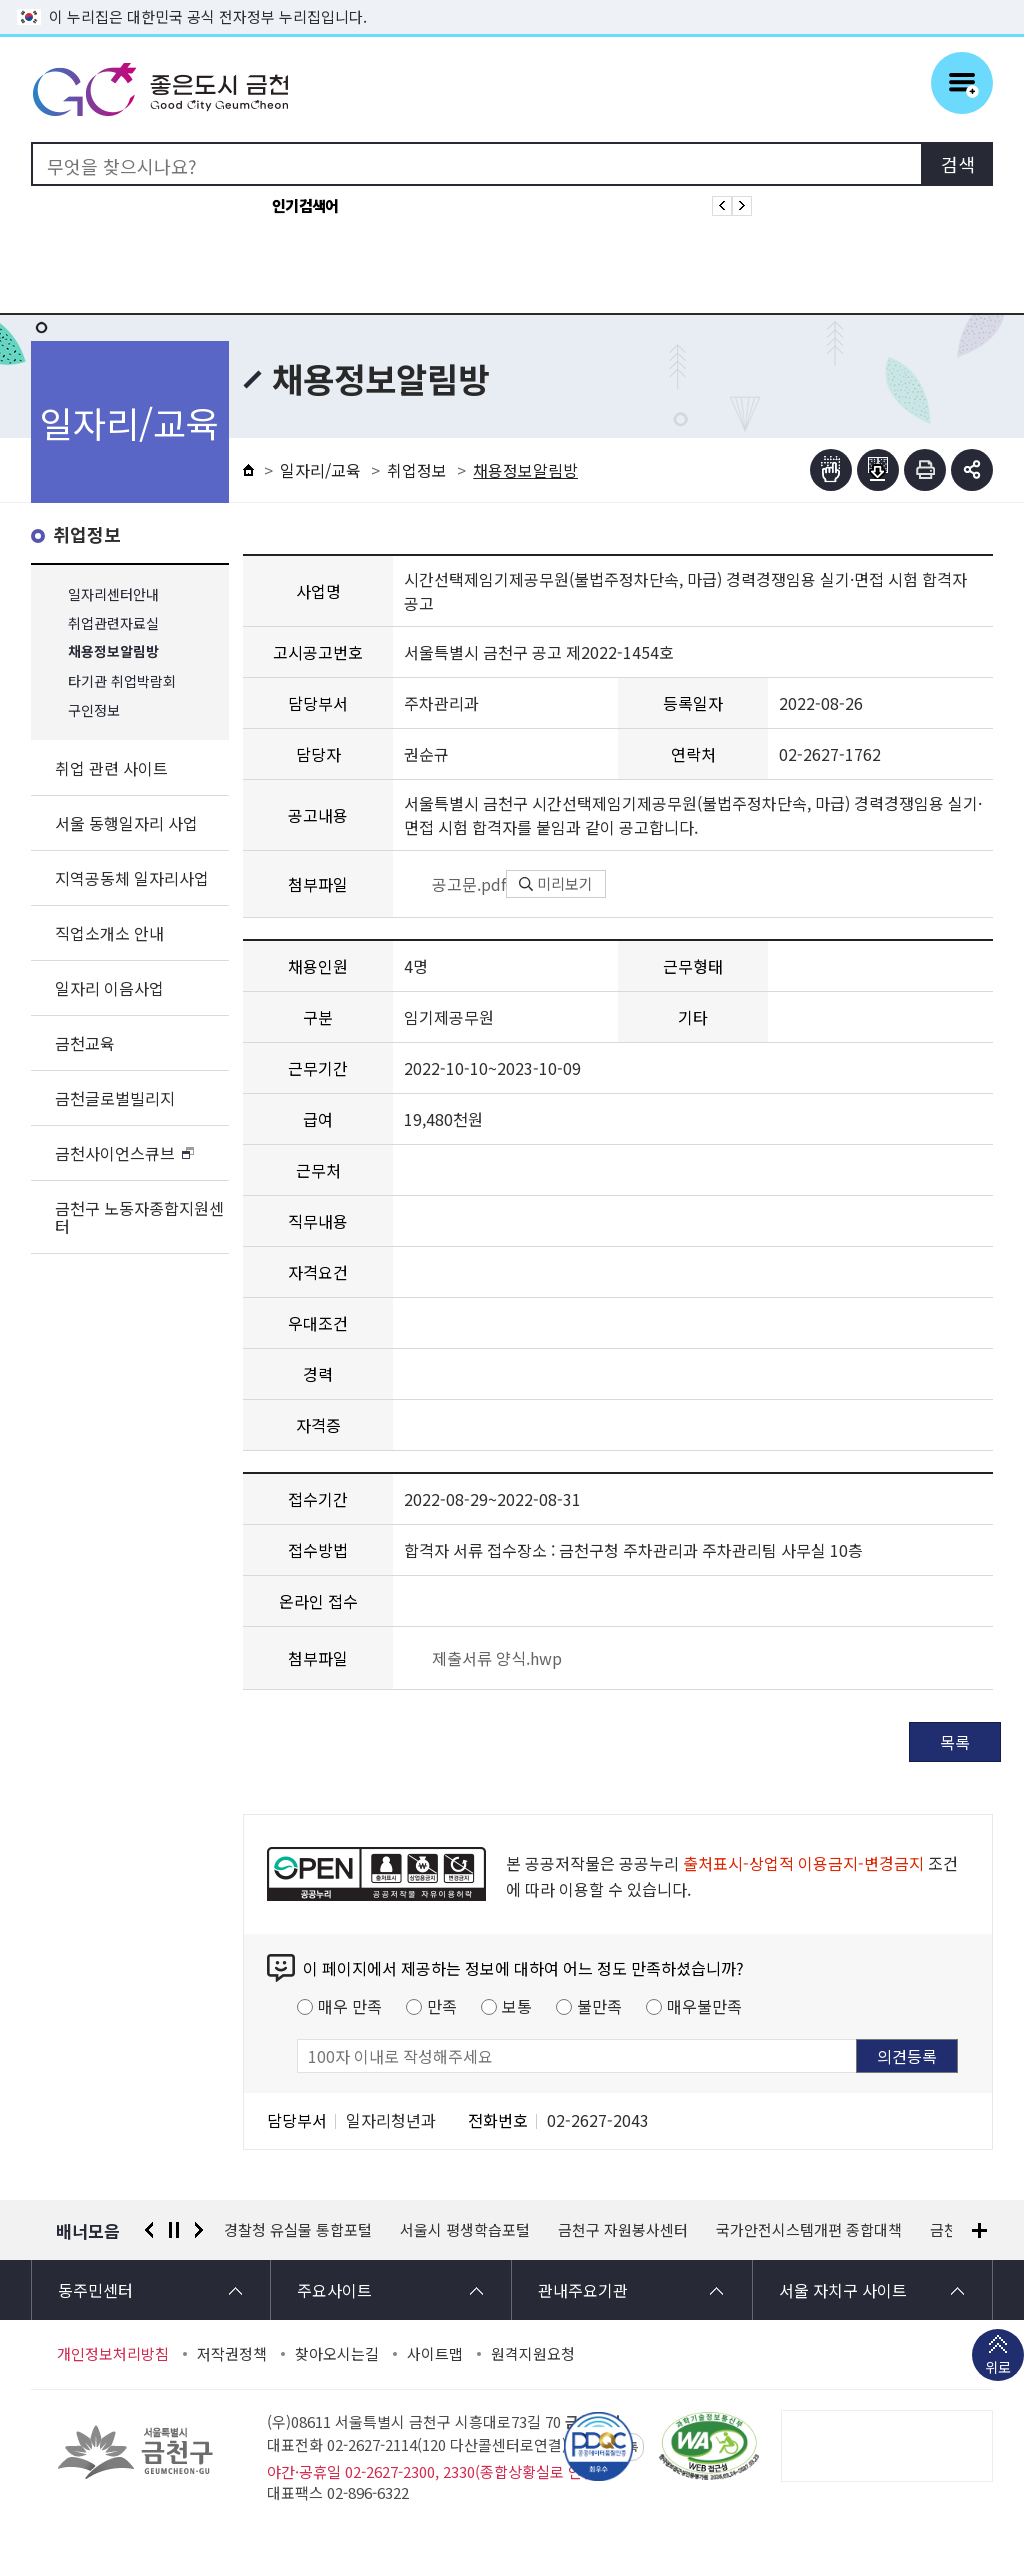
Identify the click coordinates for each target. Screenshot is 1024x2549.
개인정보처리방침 (113, 2354)
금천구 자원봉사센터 (623, 2230)
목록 (955, 1742)
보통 (517, 2006)
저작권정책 (232, 2354)
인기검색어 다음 (742, 206)
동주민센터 (95, 2290)
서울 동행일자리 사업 (126, 823)
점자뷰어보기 (831, 470)
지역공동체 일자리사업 (132, 878)
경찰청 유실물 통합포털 (298, 2230)
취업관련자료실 (113, 623)
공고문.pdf (455, 884)
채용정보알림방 (113, 652)
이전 (149, 2230)
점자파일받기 (878, 470)
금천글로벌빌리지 (115, 1098)
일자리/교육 (320, 470)
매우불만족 (704, 2006)
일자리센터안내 (113, 594)
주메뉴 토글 (962, 83)
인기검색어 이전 (722, 206)
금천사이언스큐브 (115, 1153)
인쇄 (925, 470)
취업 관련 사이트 (111, 768)
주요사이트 (334, 2290)
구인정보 (94, 710)
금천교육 (85, 1043)
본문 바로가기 (512, 0)
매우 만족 (350, 2006)
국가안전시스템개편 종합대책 (809, 2230)
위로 (998, 2369)
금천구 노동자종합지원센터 (139, 1217)
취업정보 (87, 535)
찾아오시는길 (337, 2354)
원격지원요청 (533, 2354)
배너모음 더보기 (979, 2230)
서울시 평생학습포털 (465, 2230)
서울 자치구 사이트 (843, 2290)
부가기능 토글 (972, 470)
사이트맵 (435, 2354)
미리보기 (556, 883)
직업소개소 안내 (109, 933)
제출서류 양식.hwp (483, 1658)
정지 (174, 2230)
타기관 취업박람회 (122, 681)
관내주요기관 (583, 2290)
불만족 (599, 2006)
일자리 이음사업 (109, 988)
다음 (199, 2230)
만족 (442, 2006)
